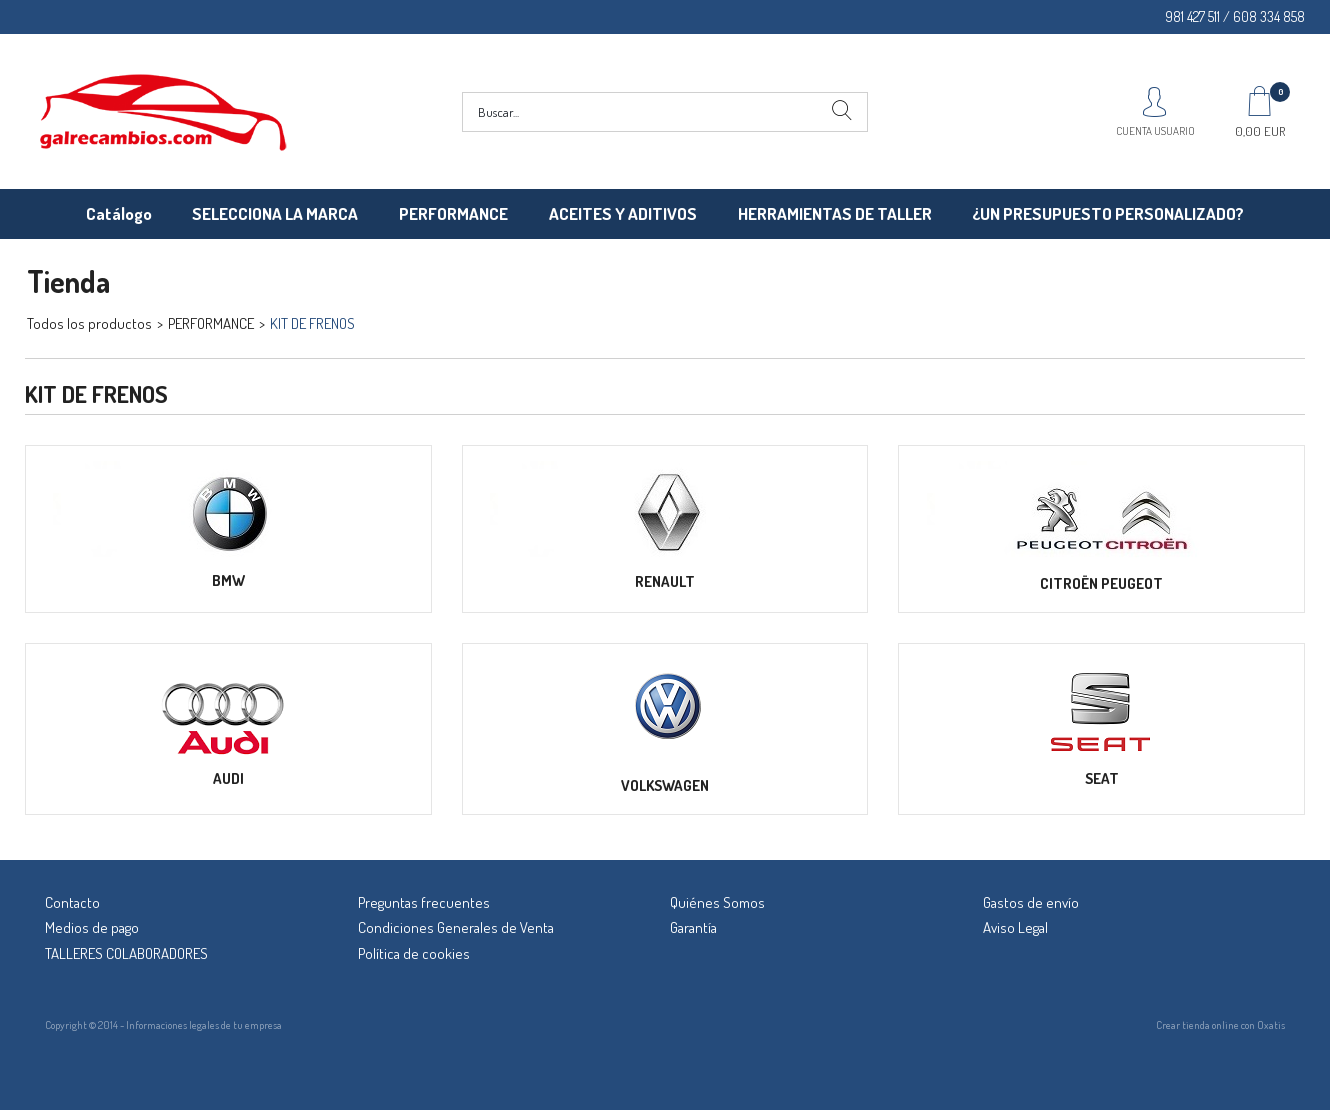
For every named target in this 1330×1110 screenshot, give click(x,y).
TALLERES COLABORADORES (126, 953)
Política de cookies (414, 953)
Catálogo (119, 213)
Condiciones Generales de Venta (456, 927)
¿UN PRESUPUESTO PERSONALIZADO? (1108, 213)
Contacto (72, 902)
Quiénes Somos (717, 902)
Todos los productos (89, 323)
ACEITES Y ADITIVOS (623, 213)
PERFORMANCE (453, 213)
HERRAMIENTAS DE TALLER (835, 213)
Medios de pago (92, 927)
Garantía (693, 927)
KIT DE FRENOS (312, 323)
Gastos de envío (1031, 902)
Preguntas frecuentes (424, 902)
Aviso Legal (1015, 927)
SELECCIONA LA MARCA (275, 213)
